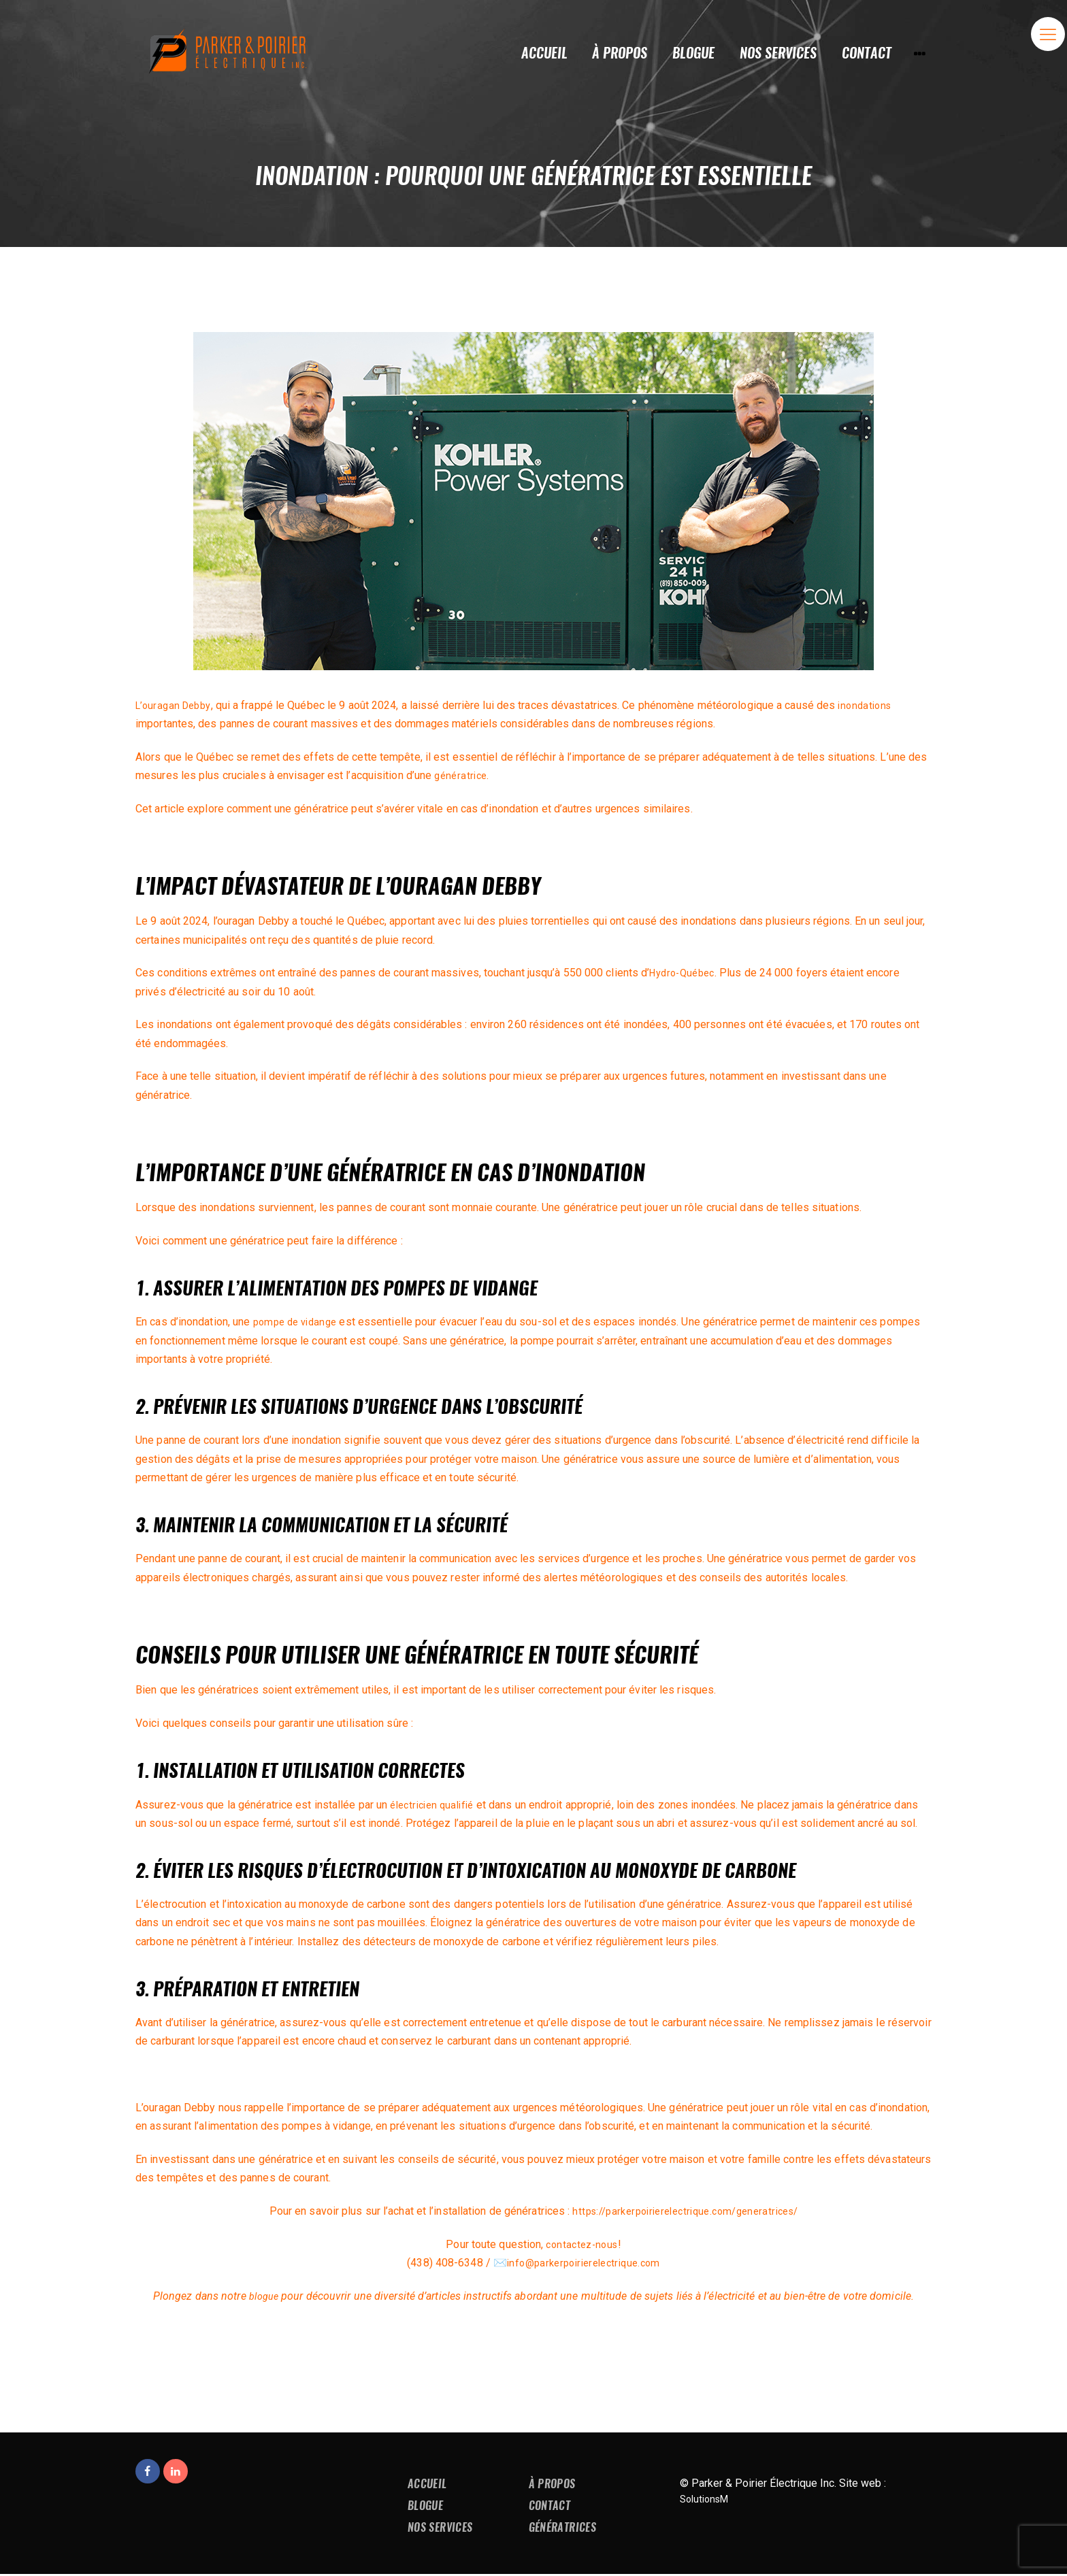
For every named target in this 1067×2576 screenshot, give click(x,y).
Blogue (427, 2506)
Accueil (429, 2484)
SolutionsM (707, 2498)
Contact (551, 2506)
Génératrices (565, 2529)
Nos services (442, 2529)
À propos (554, 2484)
